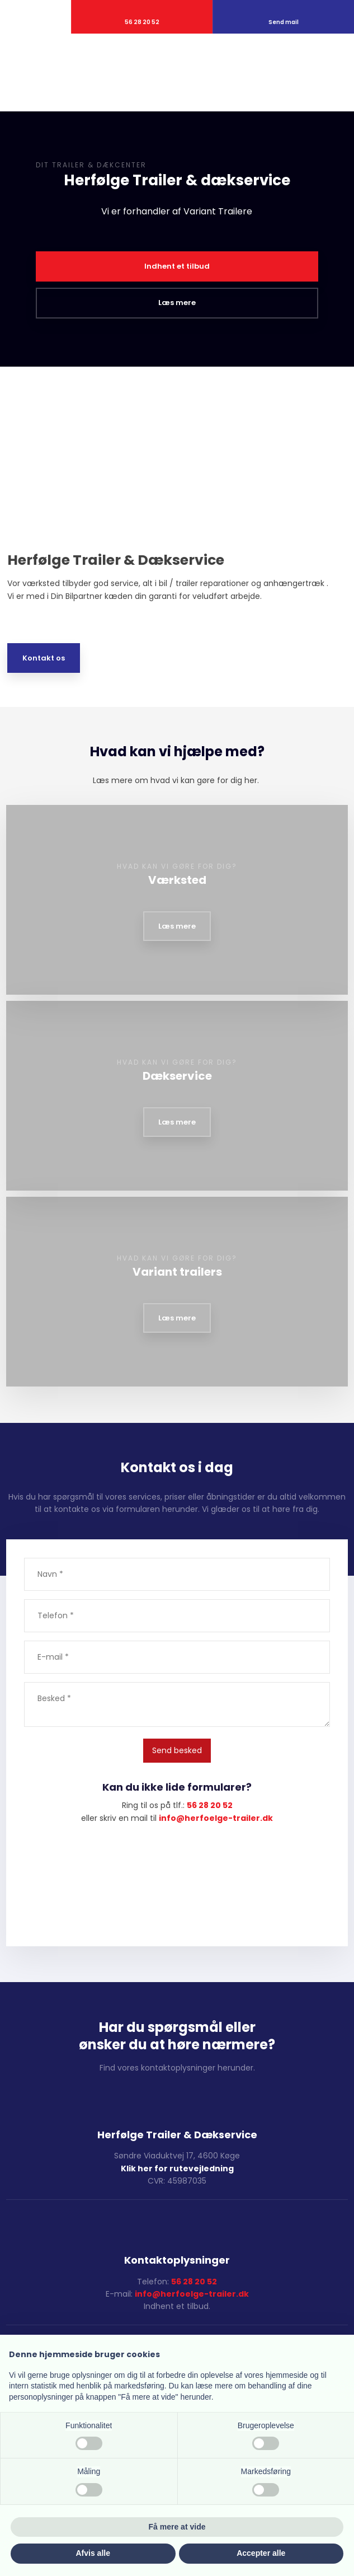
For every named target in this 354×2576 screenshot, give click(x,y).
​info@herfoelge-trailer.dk (216, 1818)
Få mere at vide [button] (177, 2526)
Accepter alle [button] (261, 2553)
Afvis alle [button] (93, 2553)
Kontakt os (43, 658)
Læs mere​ (177, 926)
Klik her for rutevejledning (177, 2168)
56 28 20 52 (210, 1805)
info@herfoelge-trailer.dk (192, 2293)
